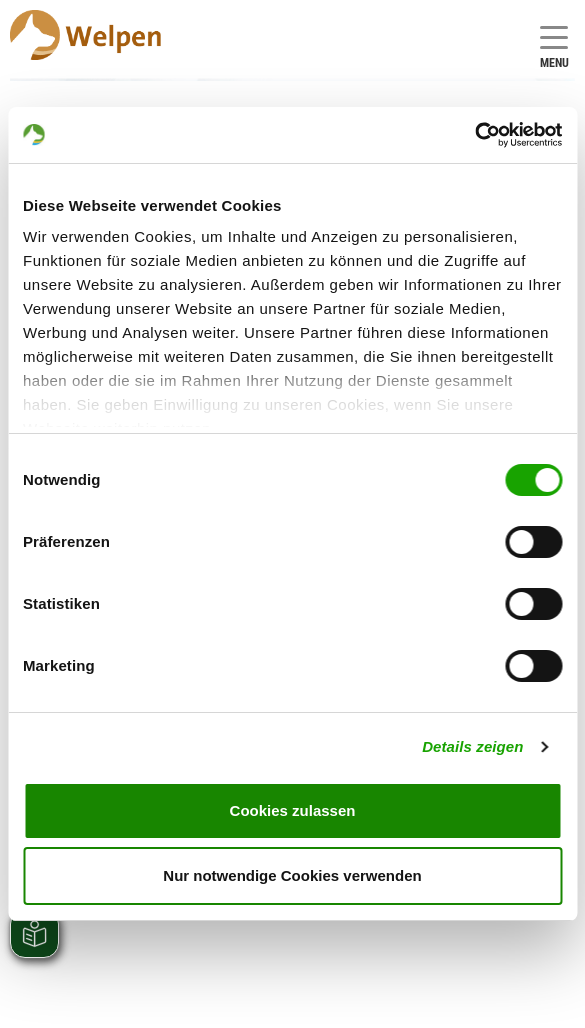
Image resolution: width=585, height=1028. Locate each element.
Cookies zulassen (293, 810)
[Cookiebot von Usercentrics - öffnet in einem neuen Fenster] (474, 135)
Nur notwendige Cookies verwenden (292, 875)
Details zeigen (472, 746)
